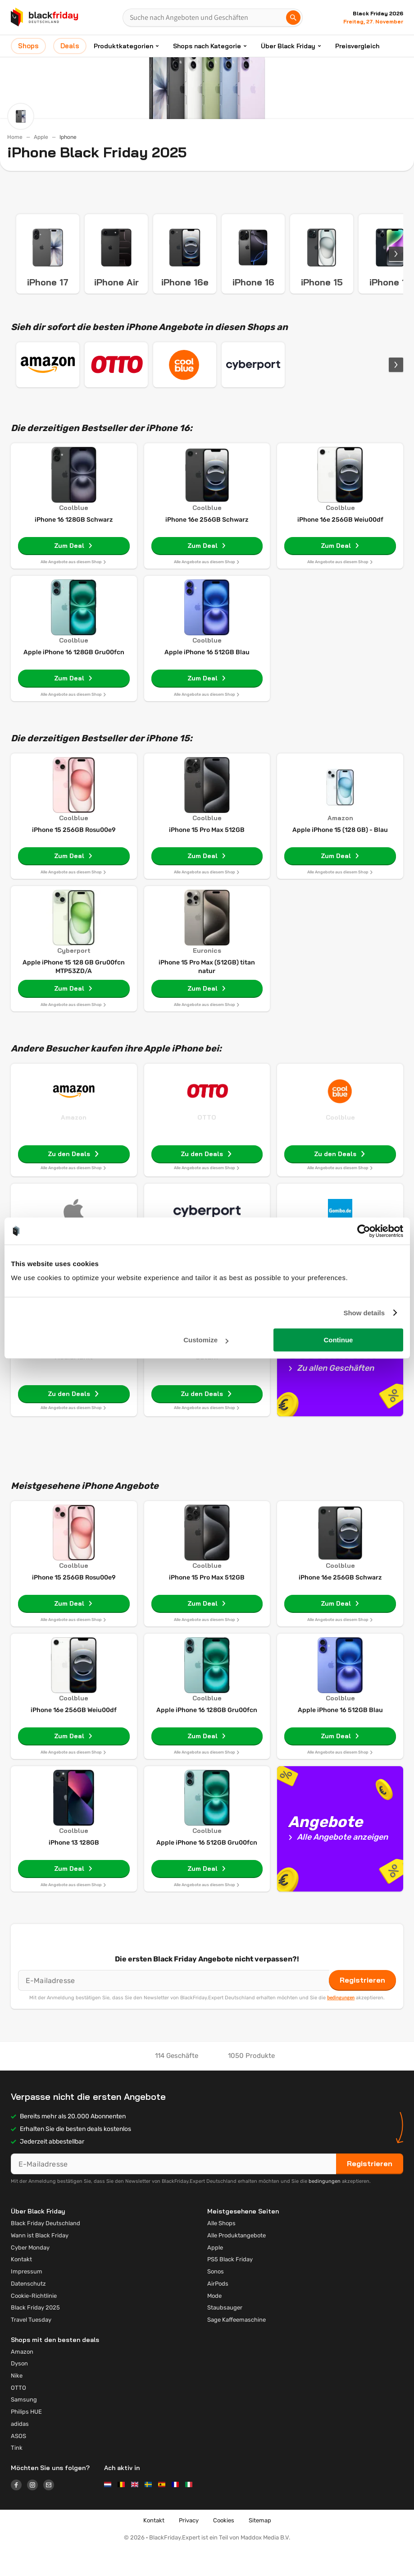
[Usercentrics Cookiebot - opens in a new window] (363, 1231)
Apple (41, 137)
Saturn (207, 1384)
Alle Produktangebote (236, 2262)
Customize (205, 1340)
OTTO (206, 1144)
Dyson (19, 2390)
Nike (17, 2402)
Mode (214, 2322)
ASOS (18, 2463)
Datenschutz (28, 2310)
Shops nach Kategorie (207, 46)
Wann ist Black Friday (39, 2262)
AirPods (217, 2310)
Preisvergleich (357, 46)
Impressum (26, 2298)
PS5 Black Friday (230, 2286)
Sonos (215, 2298)
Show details (364, 1313)
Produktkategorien (123, 46)
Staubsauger (224, 2334)
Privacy (189, 2547)
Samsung (24, 2426)
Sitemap (260, 2547)
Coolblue (340, 1144)
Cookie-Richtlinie (34, 2322)
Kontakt (21, 2286)
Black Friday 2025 (35, 2334)
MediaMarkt (74, 1384)
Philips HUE (26, 2438)
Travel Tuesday (31, 2346)
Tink (17, 2474)
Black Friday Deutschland (45, 2250)
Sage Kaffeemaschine (236, 2346)
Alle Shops (221, 2250)
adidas (20, 2450)
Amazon (73, 1144)
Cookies (223, 2547)
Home (15, 137)
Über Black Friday (288, 46)
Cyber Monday (30, 2274)
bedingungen (341, 2024)
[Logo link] (19, 2513)
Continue (338, 1340)
